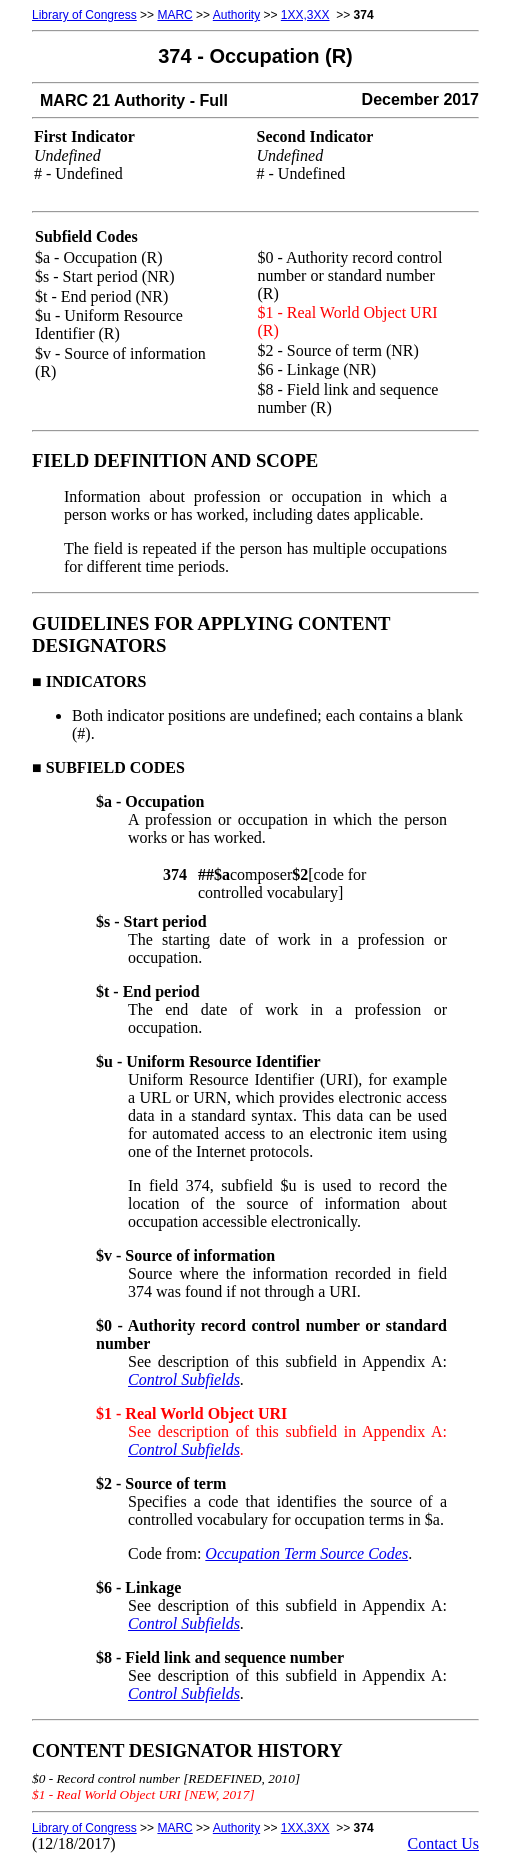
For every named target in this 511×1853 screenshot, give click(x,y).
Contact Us (443, 1843)
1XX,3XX (305, 15)
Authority (236, 15)
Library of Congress (84, 15)
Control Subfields (184, 1379)
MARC (174, 15)
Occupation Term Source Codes (306, 1553)
